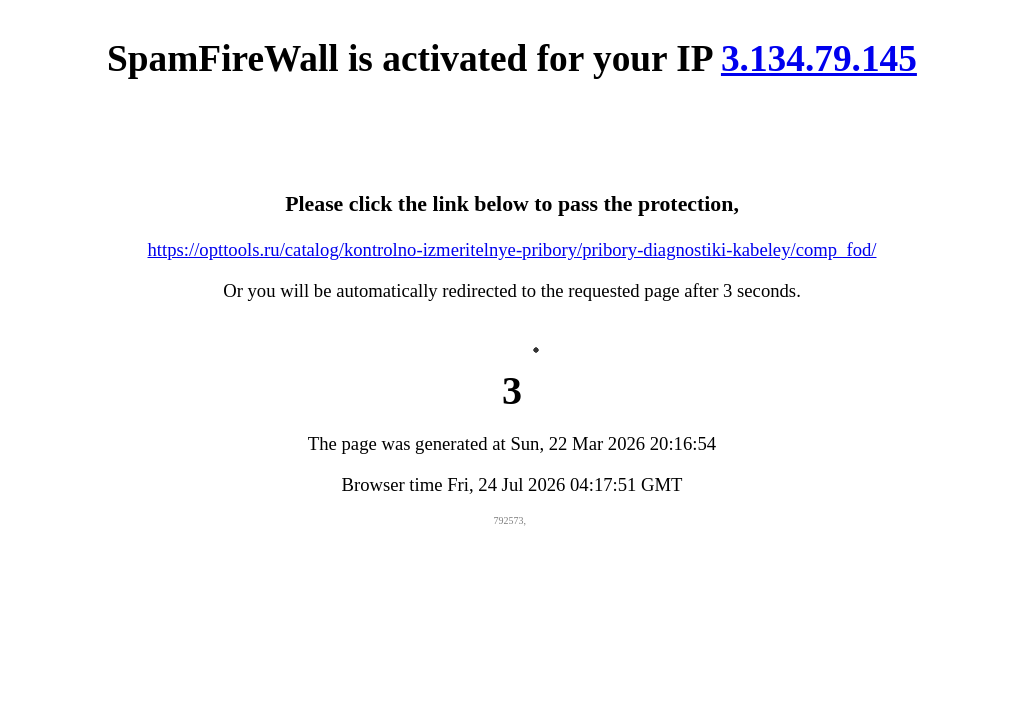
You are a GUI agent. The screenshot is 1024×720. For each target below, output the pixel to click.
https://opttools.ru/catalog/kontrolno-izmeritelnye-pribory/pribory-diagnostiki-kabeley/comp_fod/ (512, 249)
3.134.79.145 (819, 58)
